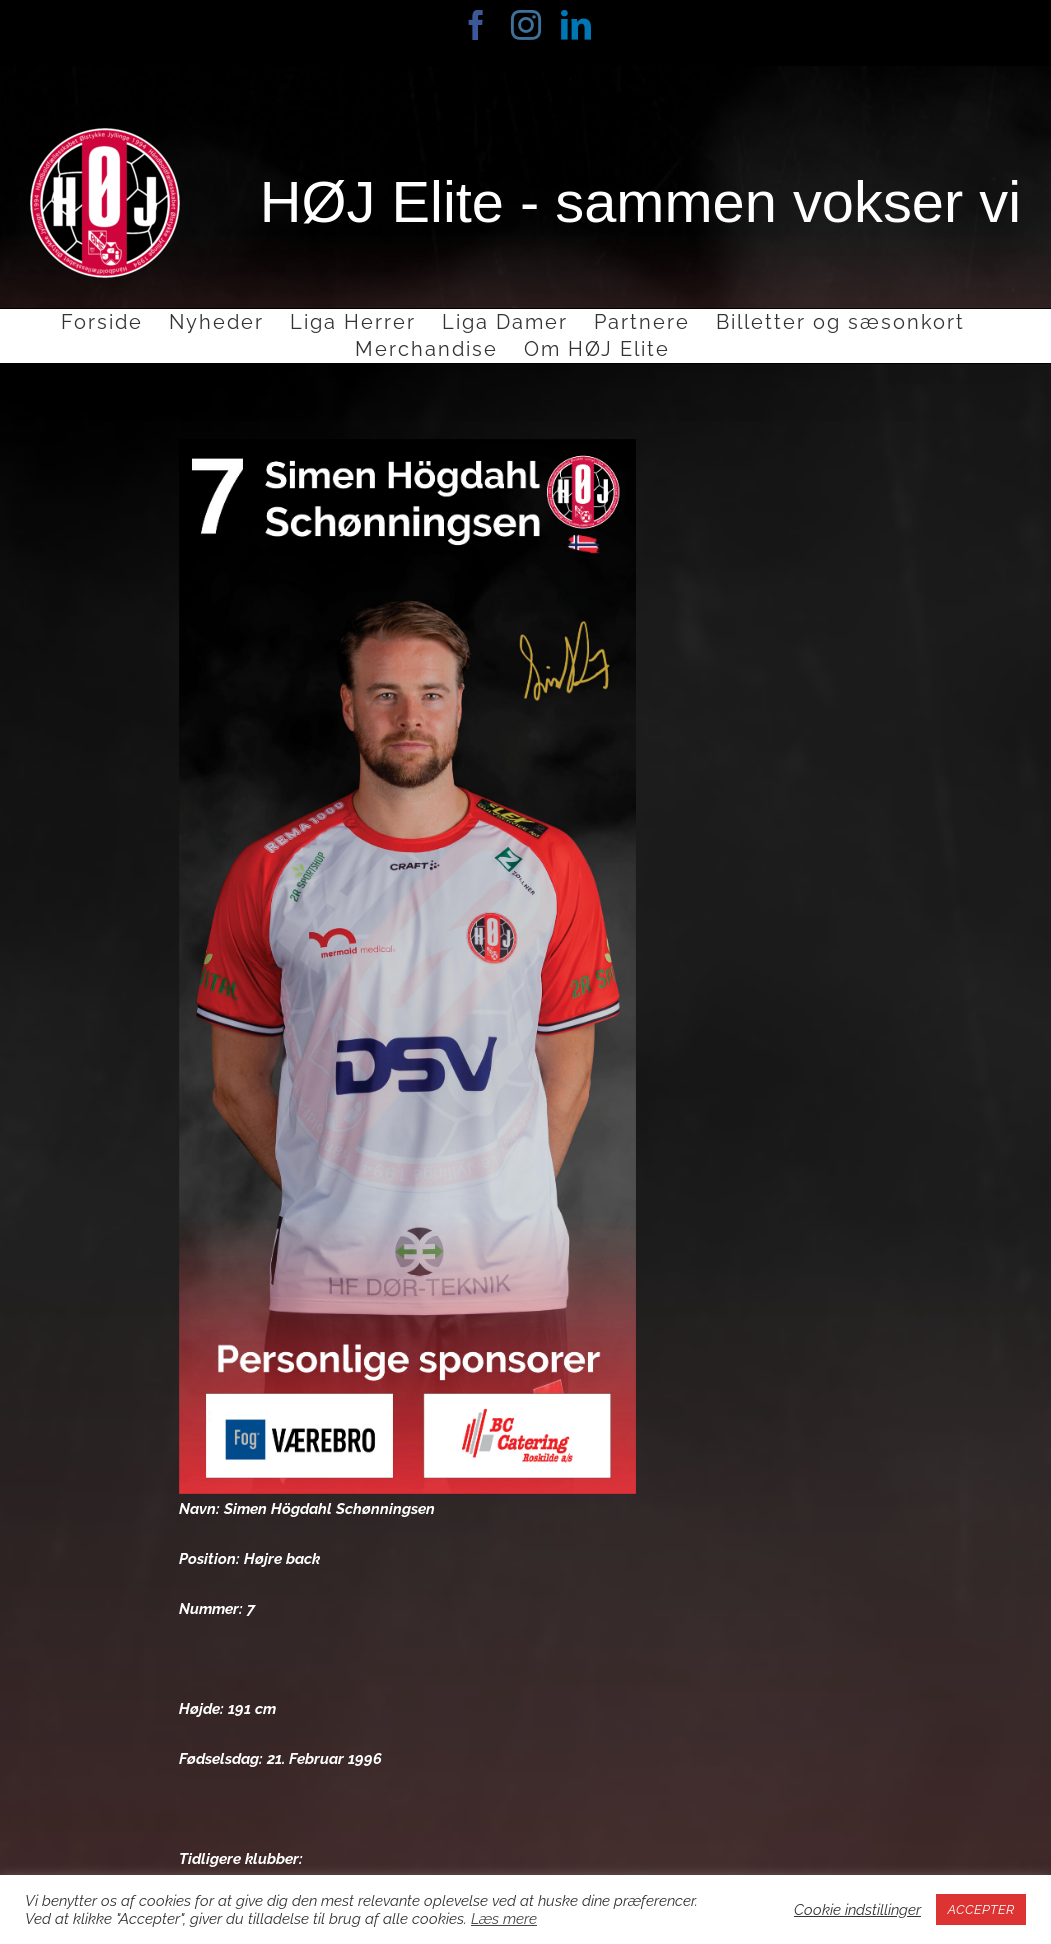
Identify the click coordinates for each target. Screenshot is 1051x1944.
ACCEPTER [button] (981, 1909)
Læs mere (504, 1918)
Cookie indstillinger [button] (857, 1909)
